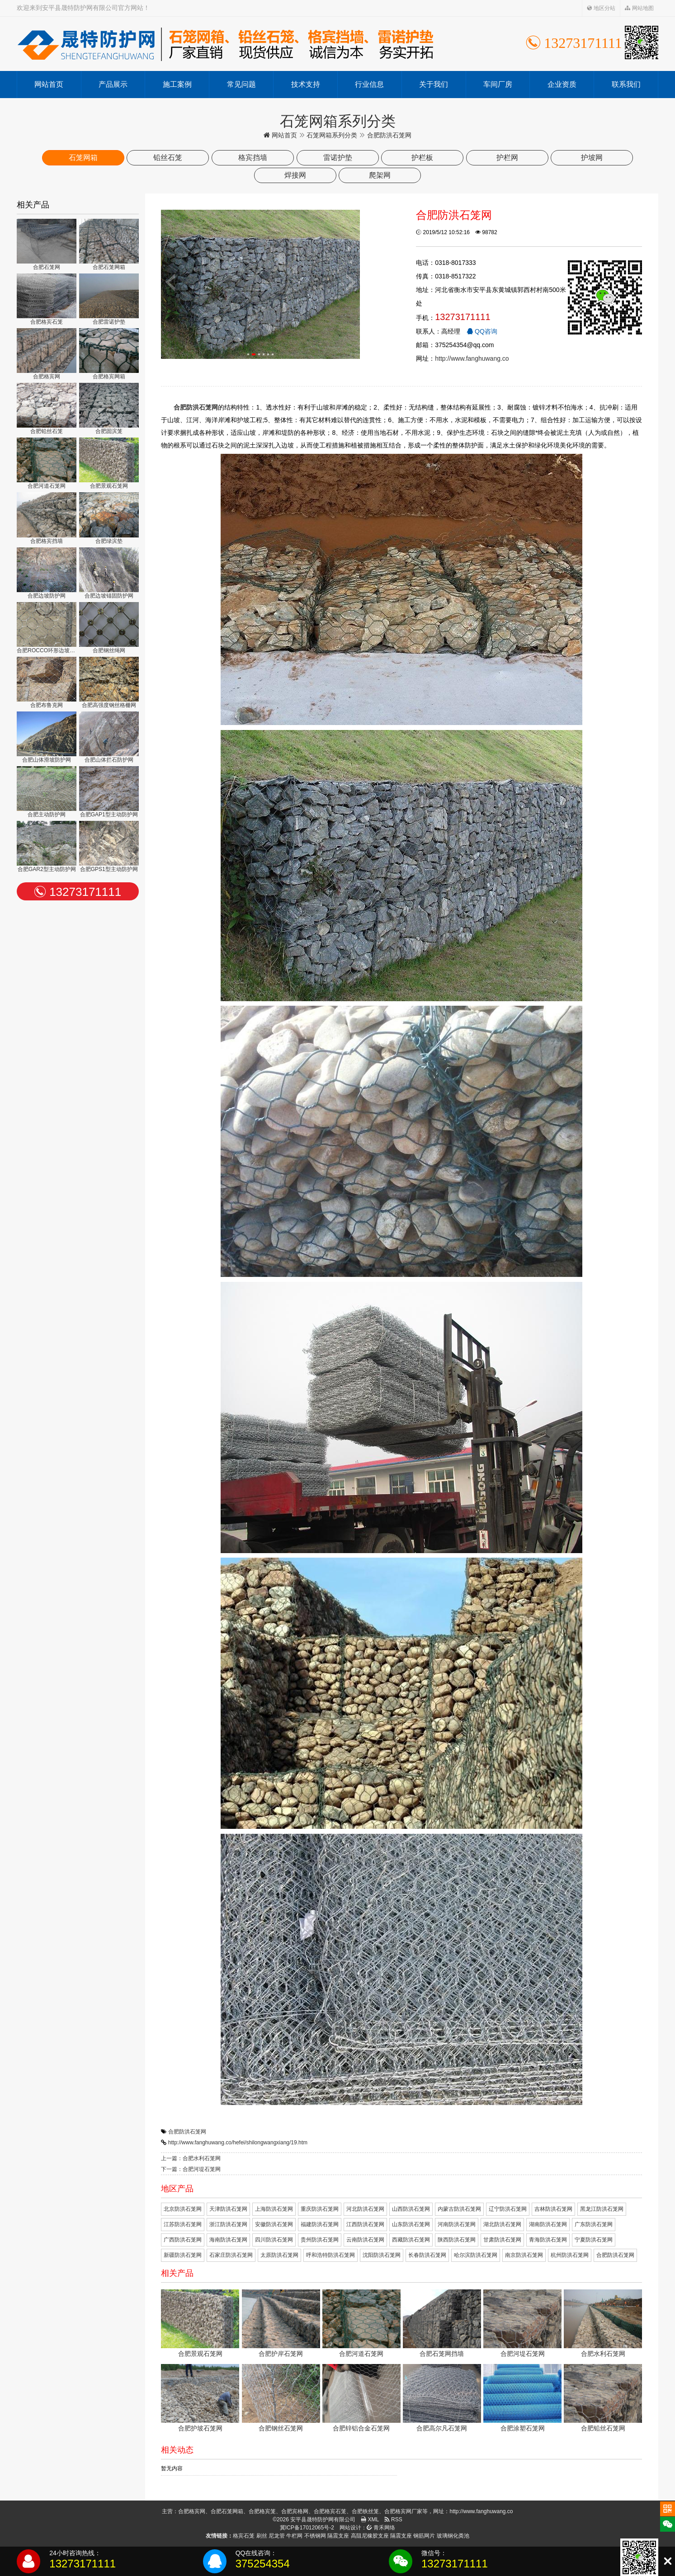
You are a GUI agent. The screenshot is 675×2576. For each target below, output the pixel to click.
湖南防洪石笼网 (548, 2224)
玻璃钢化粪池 (453, 2536)
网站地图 (639, 8)
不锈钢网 (315, 2536)
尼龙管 (277, 2536)
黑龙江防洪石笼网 (601, 2209)
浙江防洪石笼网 (228, 2224)
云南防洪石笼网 (365, 2240)
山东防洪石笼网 (411, 2224)
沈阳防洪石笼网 (382, 2255)
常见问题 (241, 84)
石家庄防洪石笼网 (231, 2255)
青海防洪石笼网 (548, 2240)
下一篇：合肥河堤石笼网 (191, 2169)
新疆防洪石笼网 (183, 2255)
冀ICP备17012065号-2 (307, 2527)
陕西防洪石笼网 (457, 2240)
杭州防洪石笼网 (570, 2255)
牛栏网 (294, 2536)
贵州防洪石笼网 (320, 2240)
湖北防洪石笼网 (502, 2224)
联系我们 (626, 84)
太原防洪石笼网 (279, 2255)
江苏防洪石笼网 (183, 2224)
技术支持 (305, 84)
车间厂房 (497, 84)
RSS (393, 2519)
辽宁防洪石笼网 (508, 2209)
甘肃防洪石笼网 (502, 2240)
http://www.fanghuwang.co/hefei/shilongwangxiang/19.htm (237, 2142)
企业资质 (562, 84)
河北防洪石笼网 (365, 2209)
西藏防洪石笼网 (411, 2240)
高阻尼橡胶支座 (370, 2536)
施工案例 (177, 84)
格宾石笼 (244, 2536)
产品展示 (113, 84)
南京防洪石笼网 (524, 2255)
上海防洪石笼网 (274, 2209)
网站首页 (48, 84)
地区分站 (601, 8)
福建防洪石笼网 (320, 2224)
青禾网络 (381, 2527)
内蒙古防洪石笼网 (459, 2209)
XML (370, 2519)
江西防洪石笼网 (365, 2224)
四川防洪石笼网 (274, 2240)
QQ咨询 (482, 331)
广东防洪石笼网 (594, 2224)
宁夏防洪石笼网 (594, 2240)
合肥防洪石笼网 (187, 2132)
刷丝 (261, 2536)
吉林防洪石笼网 (553, 2209)
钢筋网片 (424, 2536)
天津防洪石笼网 (228, 2209)
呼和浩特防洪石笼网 (330, 2255)
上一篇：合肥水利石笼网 (191, 2158)
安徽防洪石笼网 (274, 2224)
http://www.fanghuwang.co (472, 358)
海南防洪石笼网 (228, 2240)
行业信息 (369, 84)
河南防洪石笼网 (457, 2224)
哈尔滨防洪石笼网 (475, 2255)
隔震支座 (338, 2536)
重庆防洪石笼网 (320, 2209)
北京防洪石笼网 (183, 2209)
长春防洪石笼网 (427, 2255)
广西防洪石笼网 (183, 2240)
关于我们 (433, 84)
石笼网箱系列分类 (332, 135)
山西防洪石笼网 (411, 2209)
